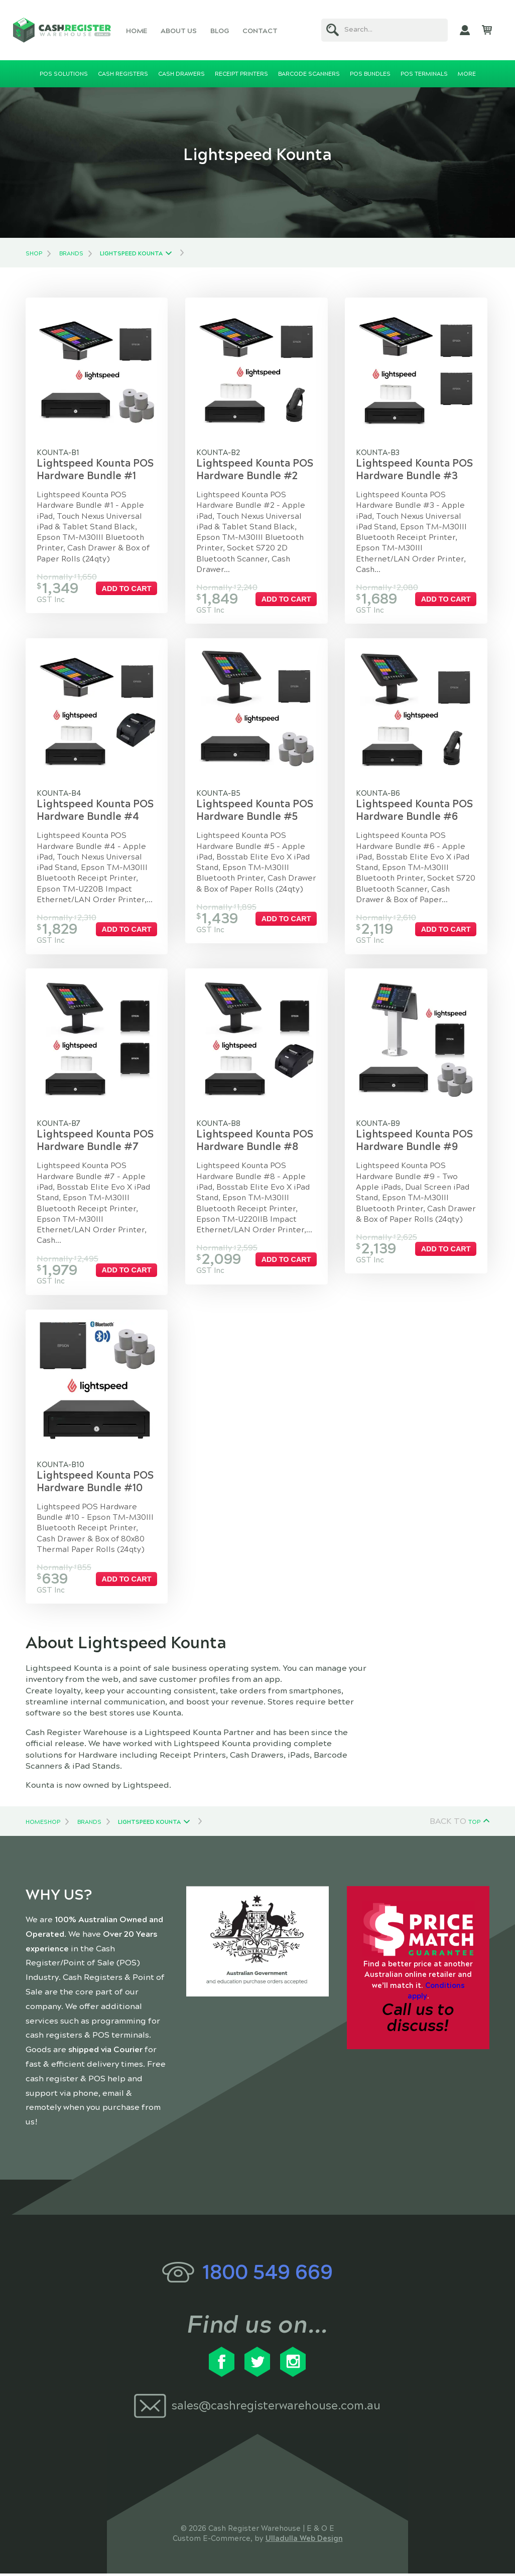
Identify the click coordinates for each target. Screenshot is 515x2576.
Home (136, 31)
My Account (465, 30)
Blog (219, 31)
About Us (179, 31)
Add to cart (127, 589)
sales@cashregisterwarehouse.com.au (276, 2408)
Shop (34, 253)
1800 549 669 (267, 2274)
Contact (260, 31)
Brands (71, 253)
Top (474, 1824)
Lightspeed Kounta (131, 253)
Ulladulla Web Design (304, 2540)
